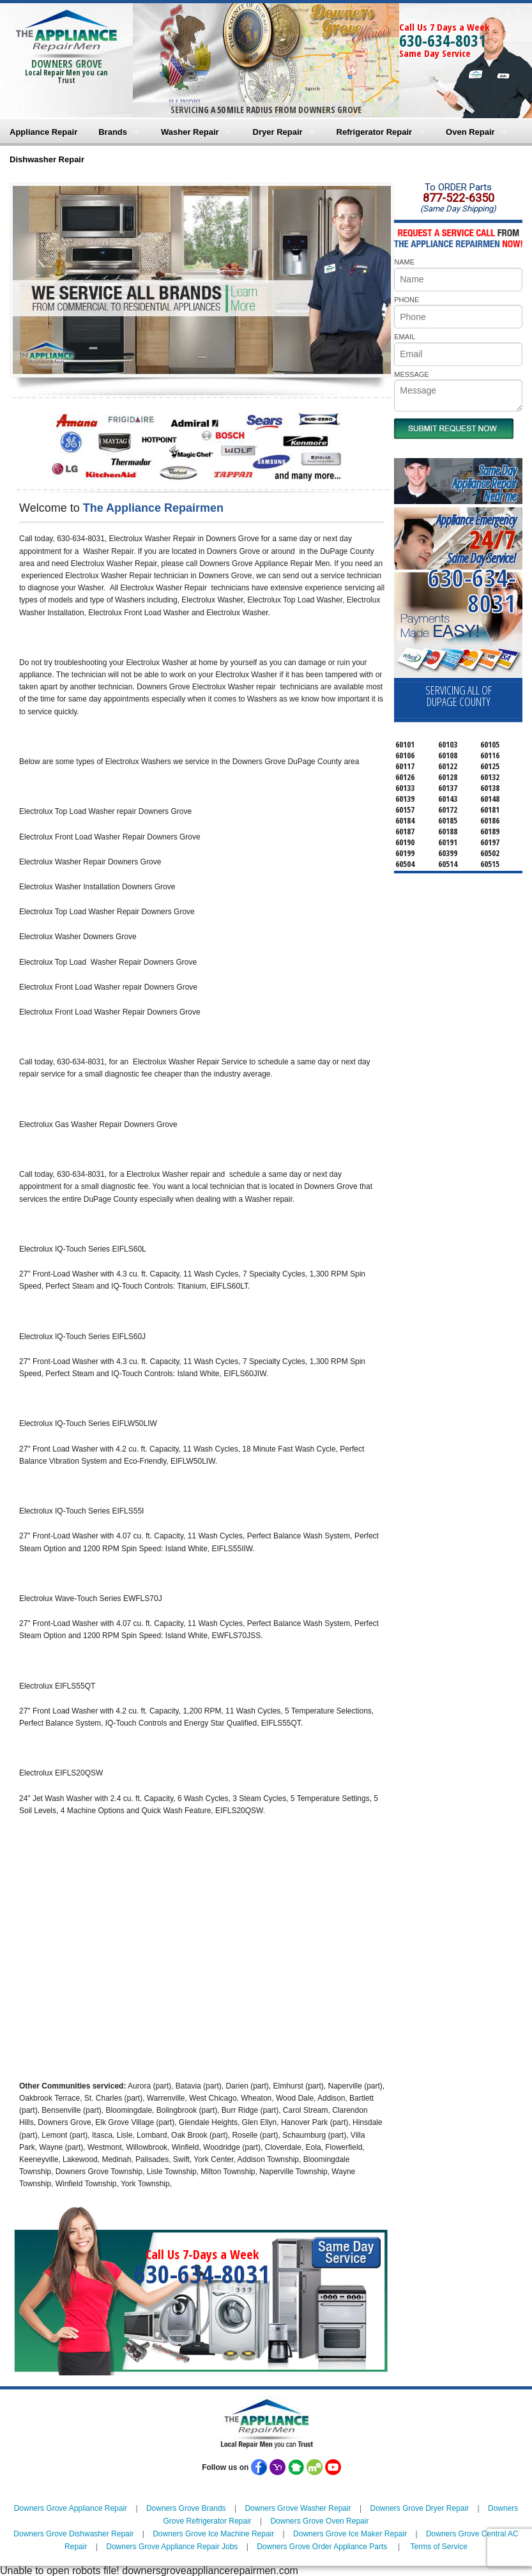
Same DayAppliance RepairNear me (484, 483)
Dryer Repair (278, 132)
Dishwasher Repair (47, 159)
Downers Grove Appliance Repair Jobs (172, 2546)
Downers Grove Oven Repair (319, 2521)
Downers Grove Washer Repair (298, 2508)
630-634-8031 (442, 40)
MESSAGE (411, 374)
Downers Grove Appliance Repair (70, 2508)
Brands (112, 132)
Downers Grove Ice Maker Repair (350, 2533)
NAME (404, 262)
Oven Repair (470, 132)
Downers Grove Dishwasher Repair (73, 2533)
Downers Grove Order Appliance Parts (322, 2546)
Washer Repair (190, 132)
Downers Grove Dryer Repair (419, 2508)
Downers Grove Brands (186, 2508)
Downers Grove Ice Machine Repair (213, 2533)
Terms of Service (439, 2546)
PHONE (406, 299)
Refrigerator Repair (374, 132)
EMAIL (404, 337)
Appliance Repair (43, 132)
